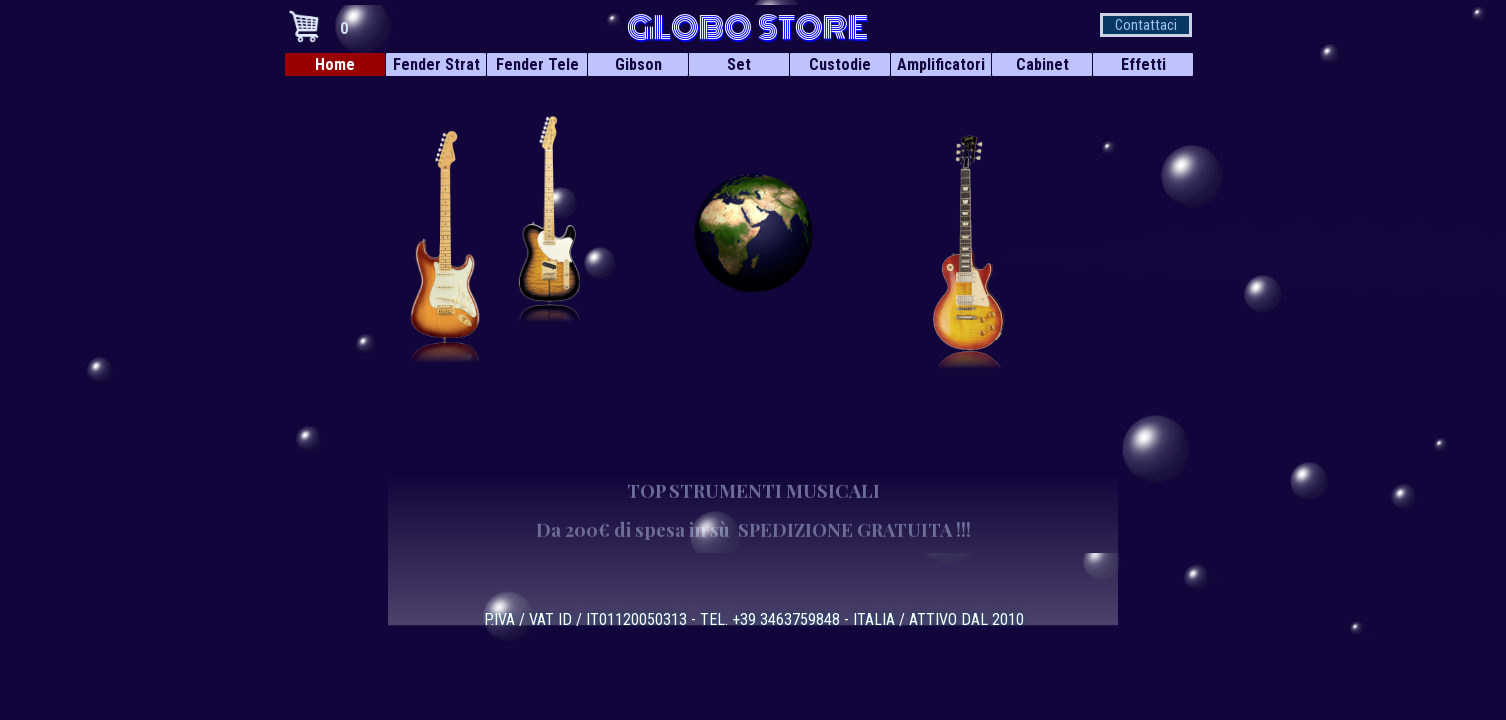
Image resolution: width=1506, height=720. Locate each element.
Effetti (1143, 64)
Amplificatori (941, 64)
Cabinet (1042, 64)
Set (739, 64)
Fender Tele (537, 64)
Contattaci (1146, 25)
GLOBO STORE (747, 28)
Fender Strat (436, 64)
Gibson (638, 64)
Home (335, 64)
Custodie (840, 64)
